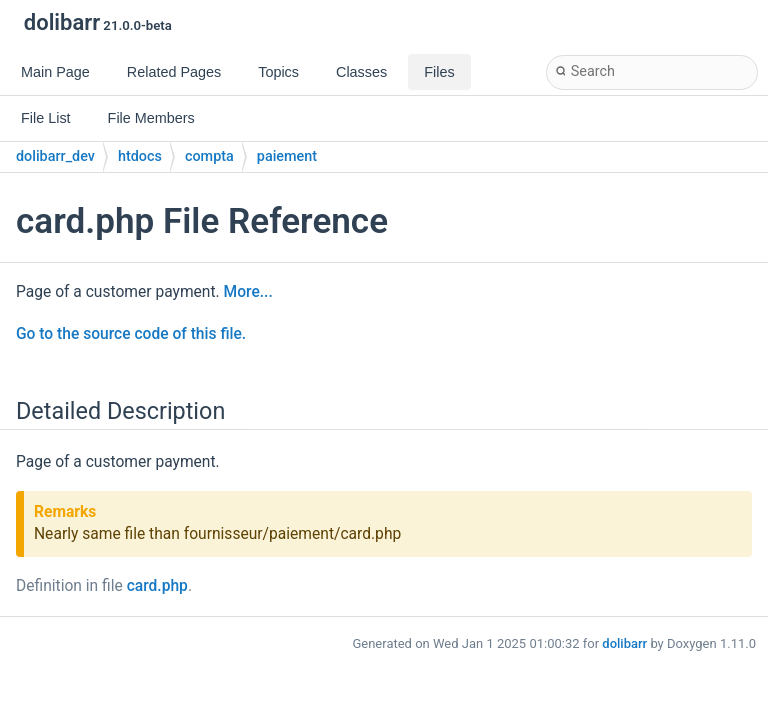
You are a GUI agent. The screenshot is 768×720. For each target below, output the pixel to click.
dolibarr (624, 643)
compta (209, 156)
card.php (157, 586)
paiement (287, 156)
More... (248, 292)
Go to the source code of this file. (131, 334)
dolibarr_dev (55, 156)
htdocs (140, 156)
